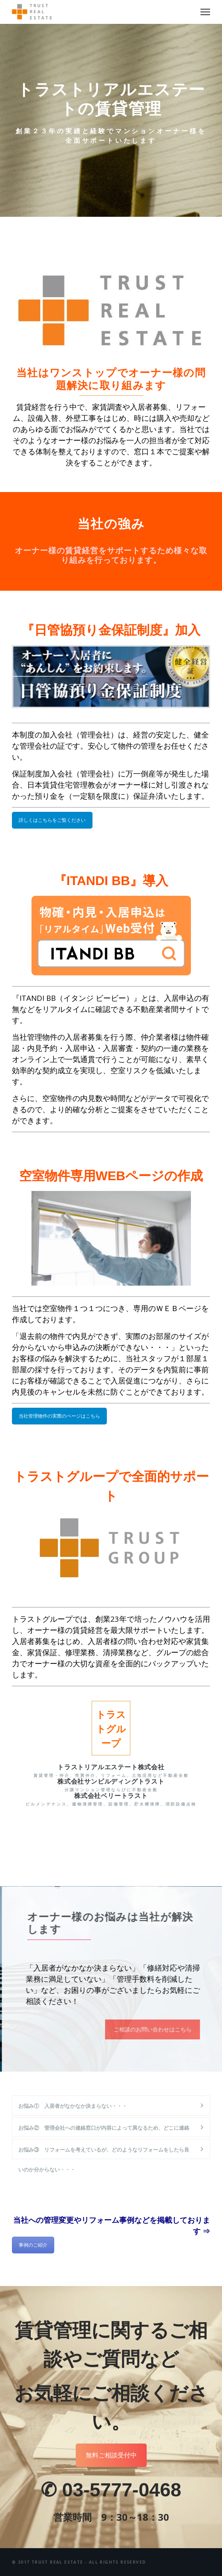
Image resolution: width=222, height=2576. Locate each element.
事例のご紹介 (33, 2244)
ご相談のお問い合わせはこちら (169, 2029)
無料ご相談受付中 (111, 2455)
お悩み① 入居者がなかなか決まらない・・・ (72, 2105)
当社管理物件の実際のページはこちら (59, 1416)
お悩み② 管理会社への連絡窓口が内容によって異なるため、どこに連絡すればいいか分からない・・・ (103, 2130)
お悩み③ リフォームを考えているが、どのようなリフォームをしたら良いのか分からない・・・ (103, 2152)
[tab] (111, 2105)
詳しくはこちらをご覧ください (52, 820)
